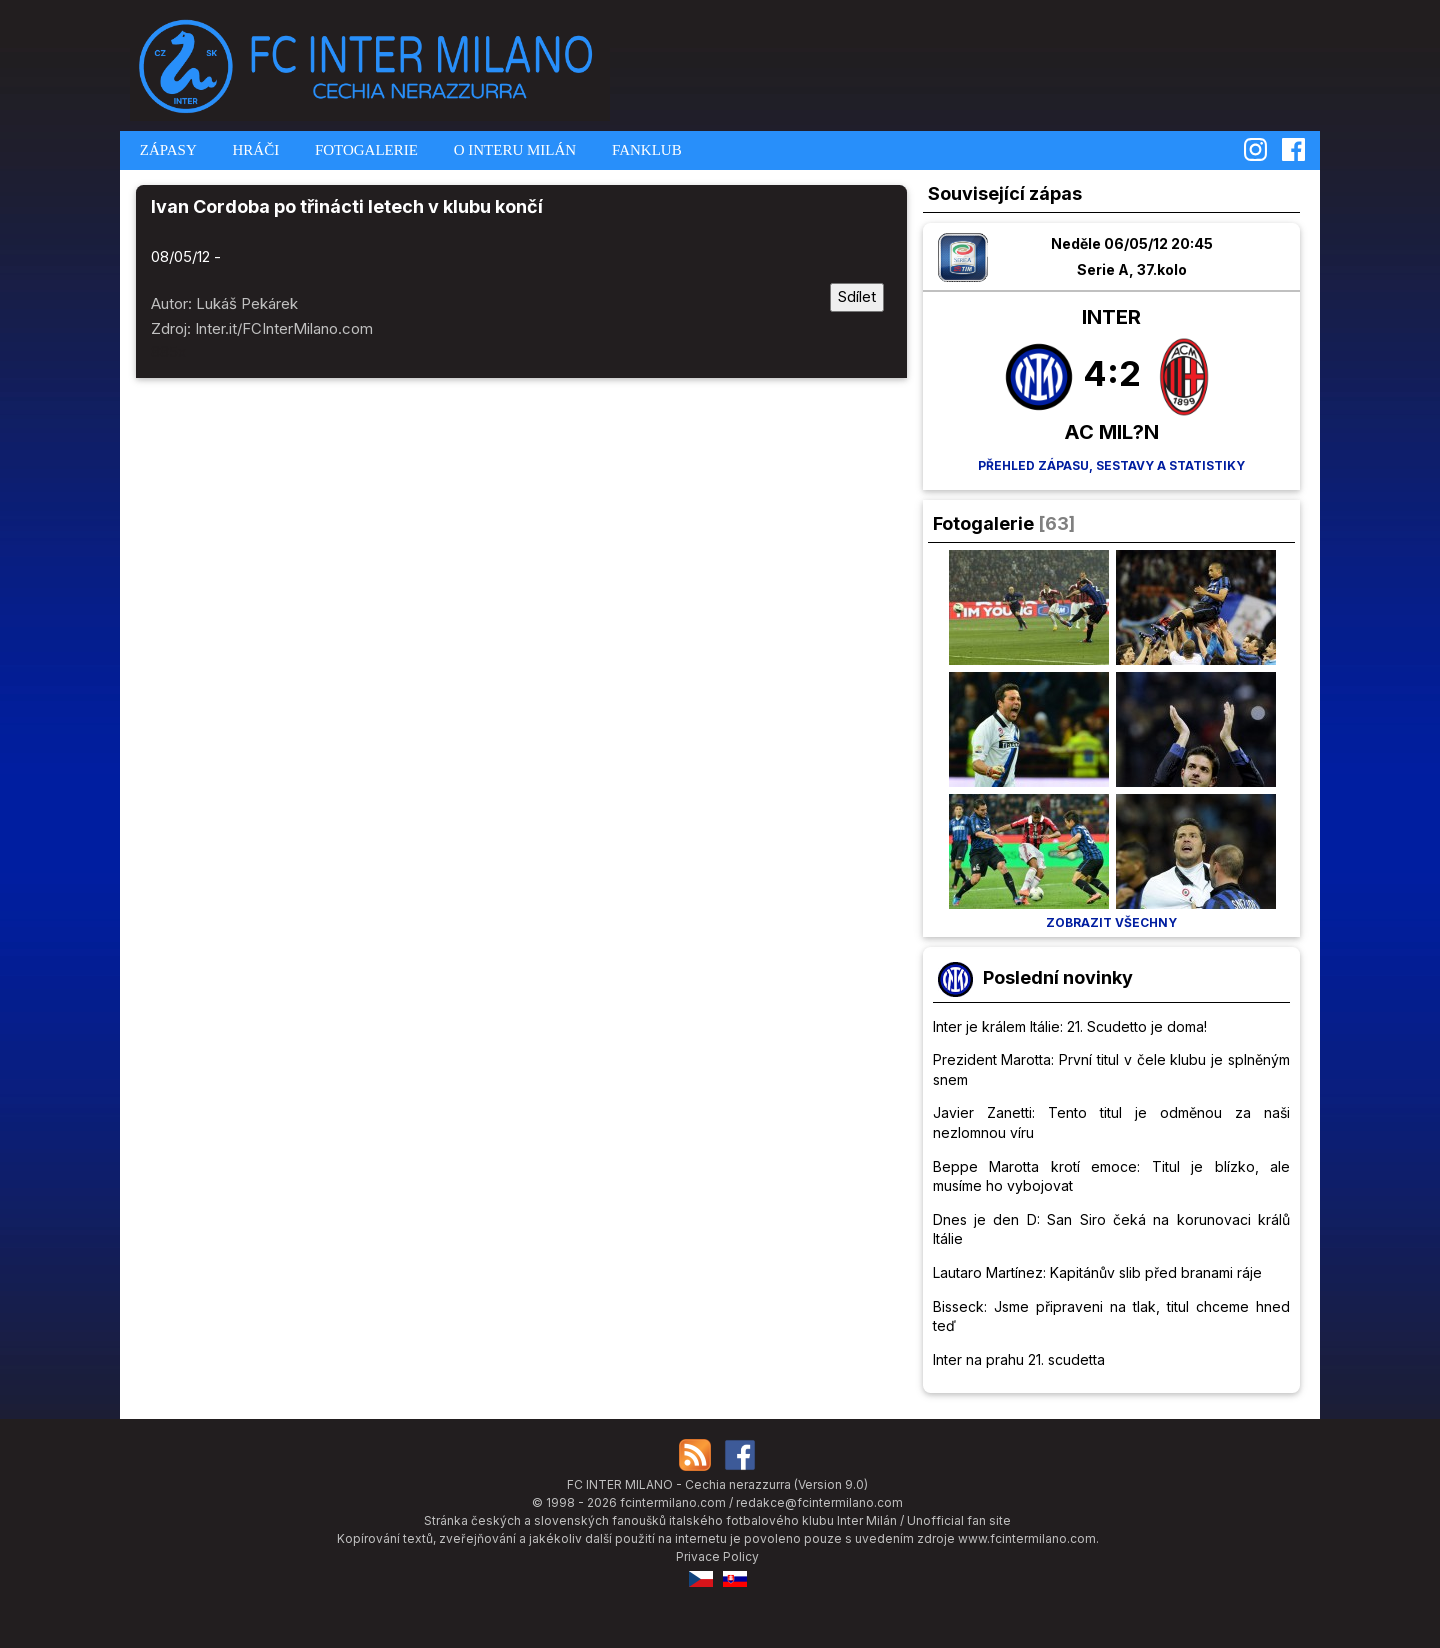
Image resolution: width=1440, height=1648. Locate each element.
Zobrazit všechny (1111, 922)
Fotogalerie (983, 523)
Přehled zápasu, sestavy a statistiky (1111, 465)
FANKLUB (644, 150)
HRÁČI (254, 150)
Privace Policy (717, 1556)
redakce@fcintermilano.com (819, 1502)
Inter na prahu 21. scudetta (1019, 1359)
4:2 (1112, 373)
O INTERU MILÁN (513, 150)
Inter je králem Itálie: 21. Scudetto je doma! (1070, 1026)
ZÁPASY (166, 150)
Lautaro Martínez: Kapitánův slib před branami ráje (1097, 1272)
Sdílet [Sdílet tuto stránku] (857, 296)
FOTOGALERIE (364, 150)
